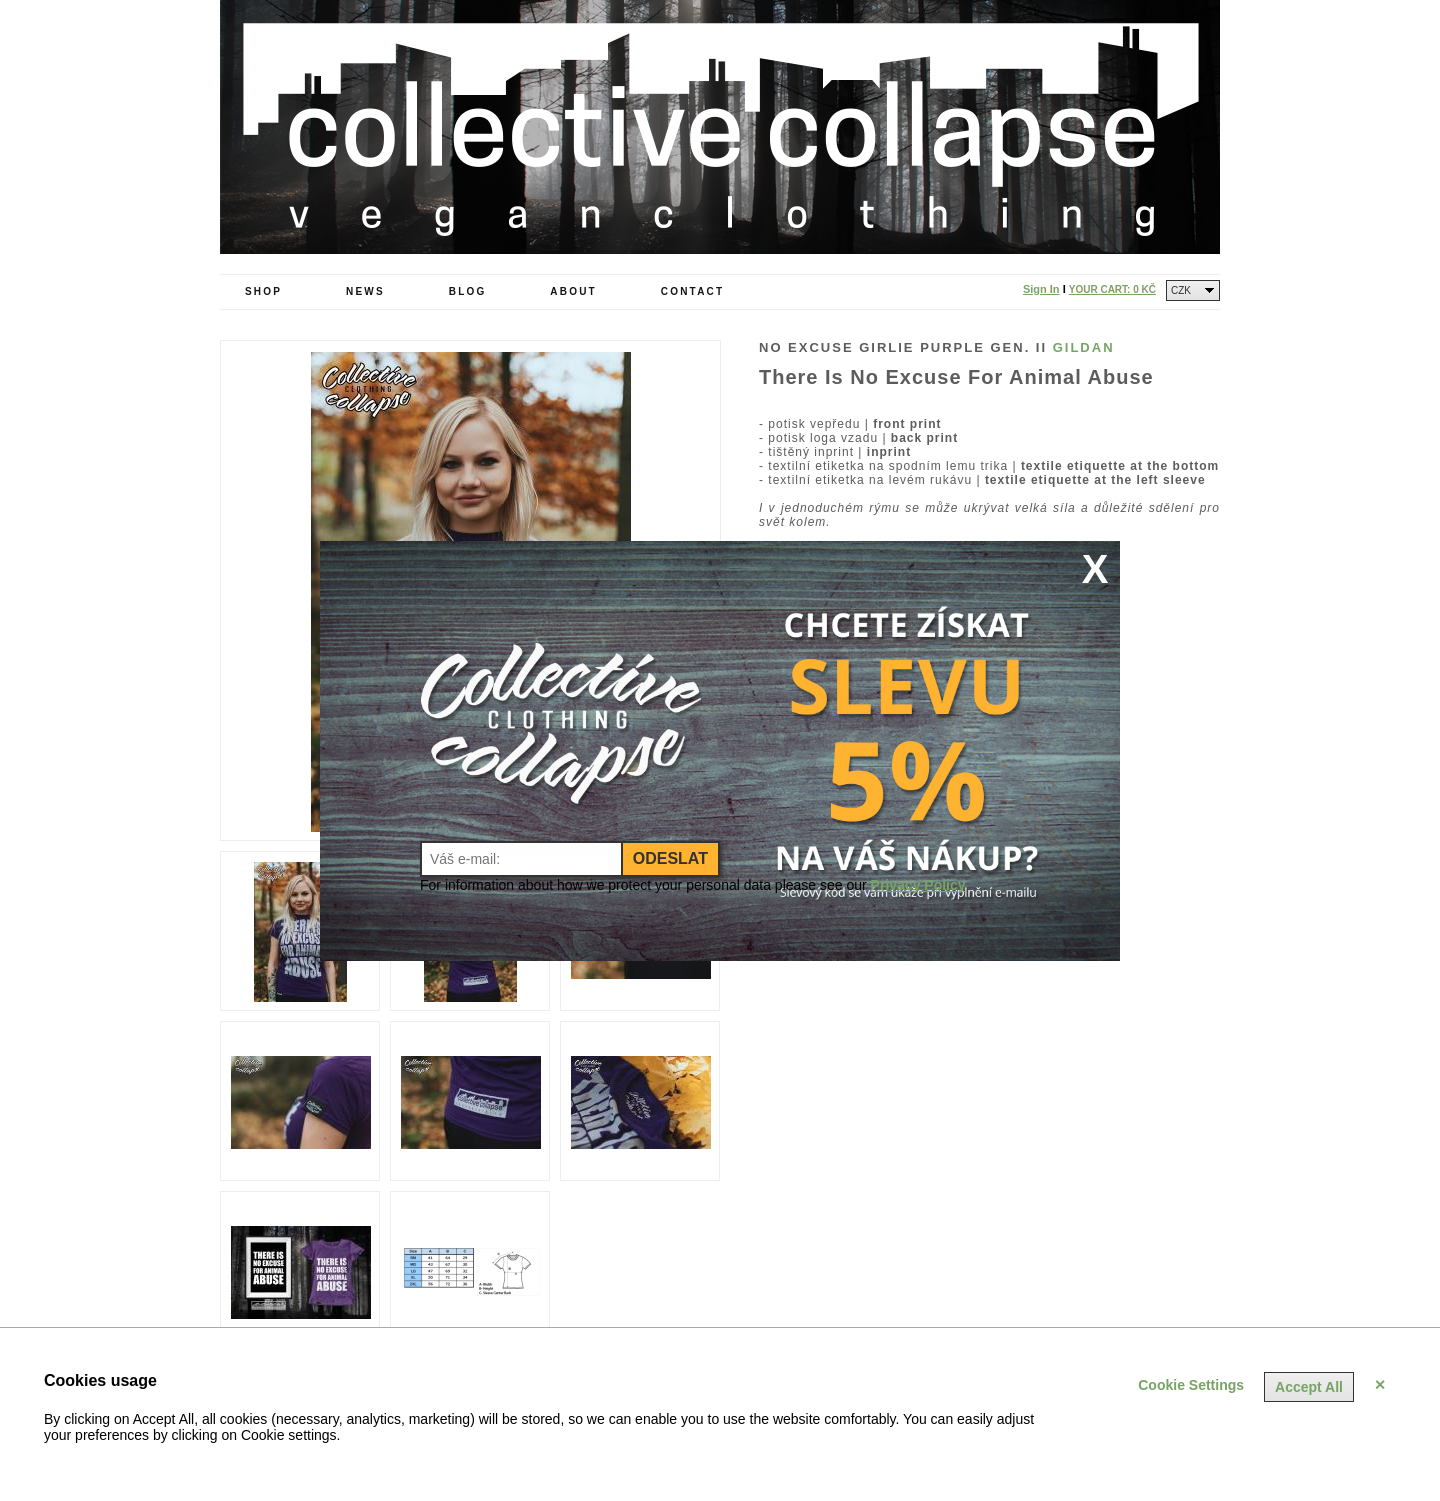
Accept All (1309, 1387)
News (365, 291)
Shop (263, 291)
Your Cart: (1112, 289)
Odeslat (670, 858)
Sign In (1041, 289)
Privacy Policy (918, 885)
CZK (1181, 290)
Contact (693, 291)
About (573, 291)
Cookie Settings (1191, 1385)
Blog (468, 291)
